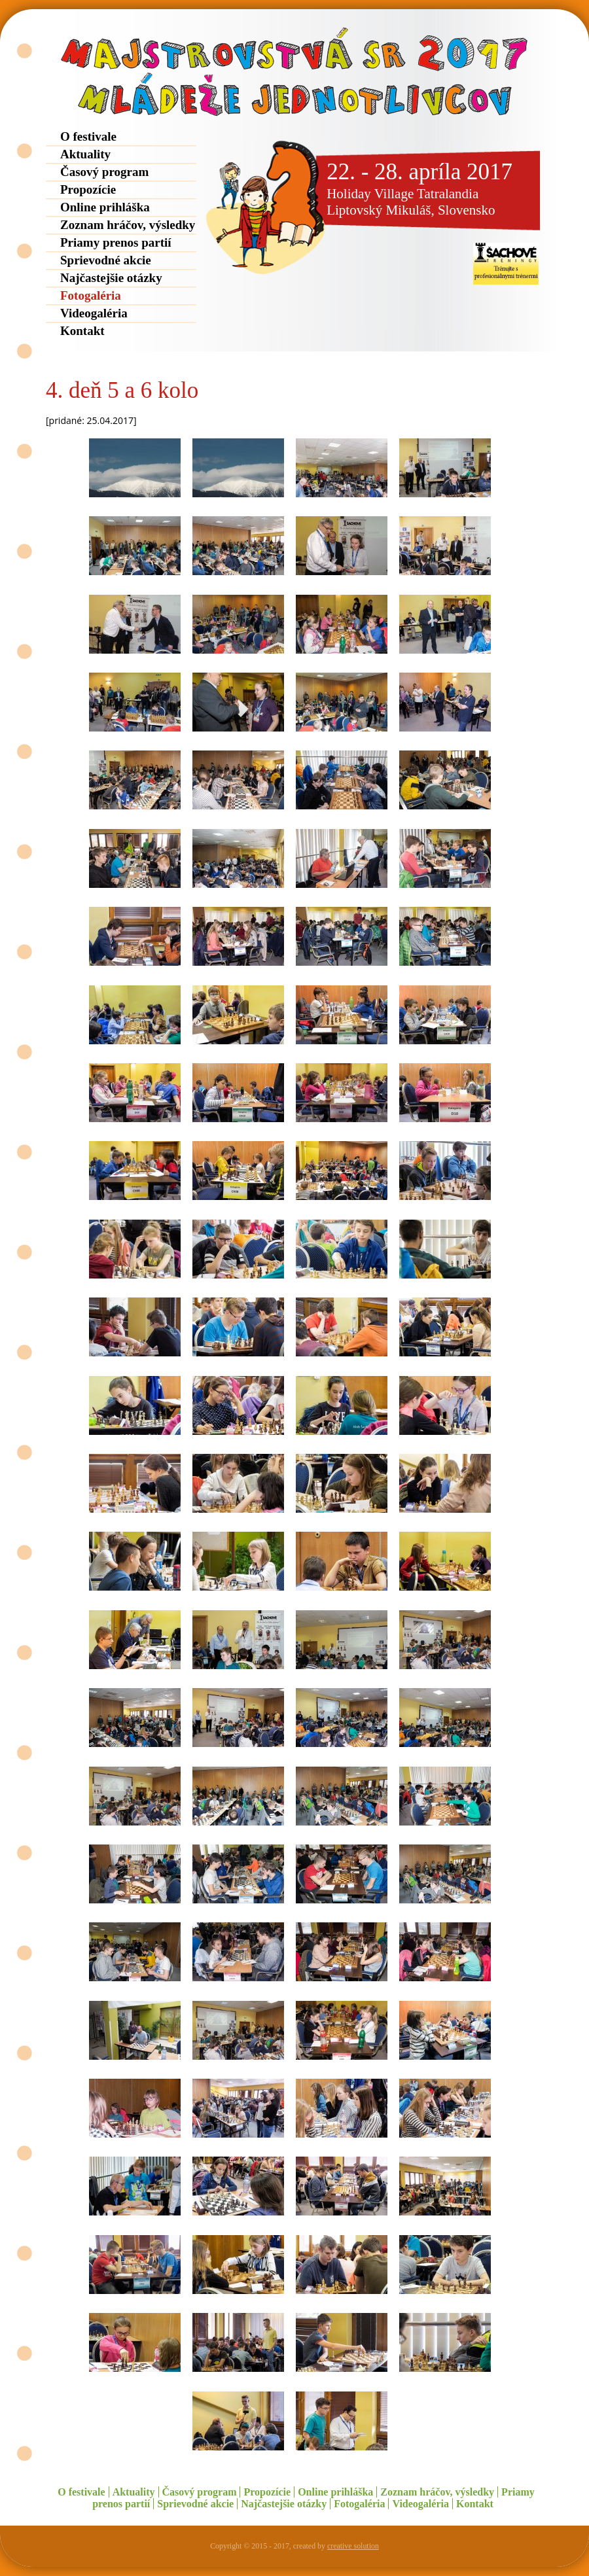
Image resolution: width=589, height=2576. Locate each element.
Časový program (104, 172)
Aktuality (85, 154)
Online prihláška (105, 207)
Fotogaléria (90, 295)
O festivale (88, 136)
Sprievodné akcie (105, 260)
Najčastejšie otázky (111, 278)
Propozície (88, 189)
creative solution (353, 2545)
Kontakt (82, 331)
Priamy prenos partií (115, 242)
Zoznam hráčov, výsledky (127, 225)
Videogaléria (94, 313)
